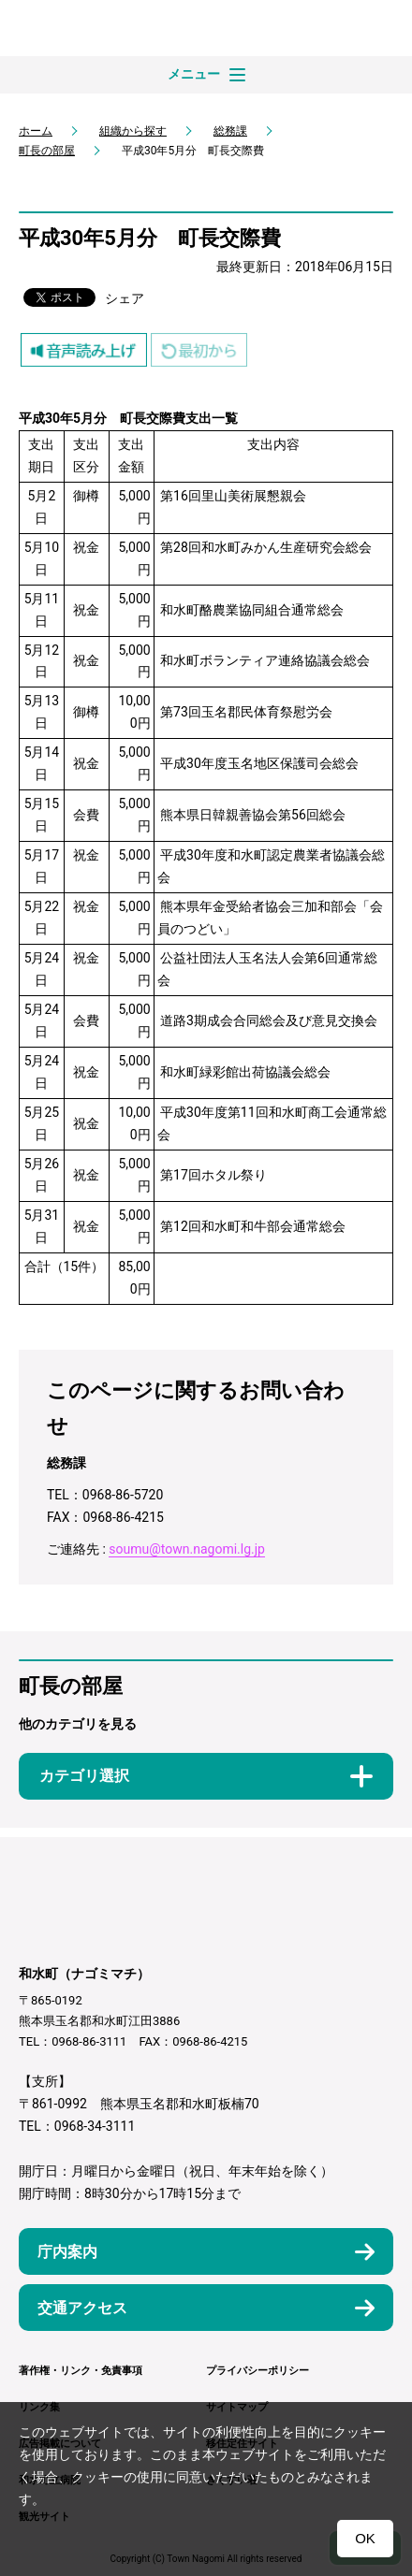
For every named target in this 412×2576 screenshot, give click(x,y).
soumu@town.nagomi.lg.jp (187, 1548)
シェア (124, 298)
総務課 (230, 130)
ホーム (35, 130)
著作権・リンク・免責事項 (80, 2371)
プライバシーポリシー (257, 2371)
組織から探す (133, 130)
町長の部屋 (47, 150)
